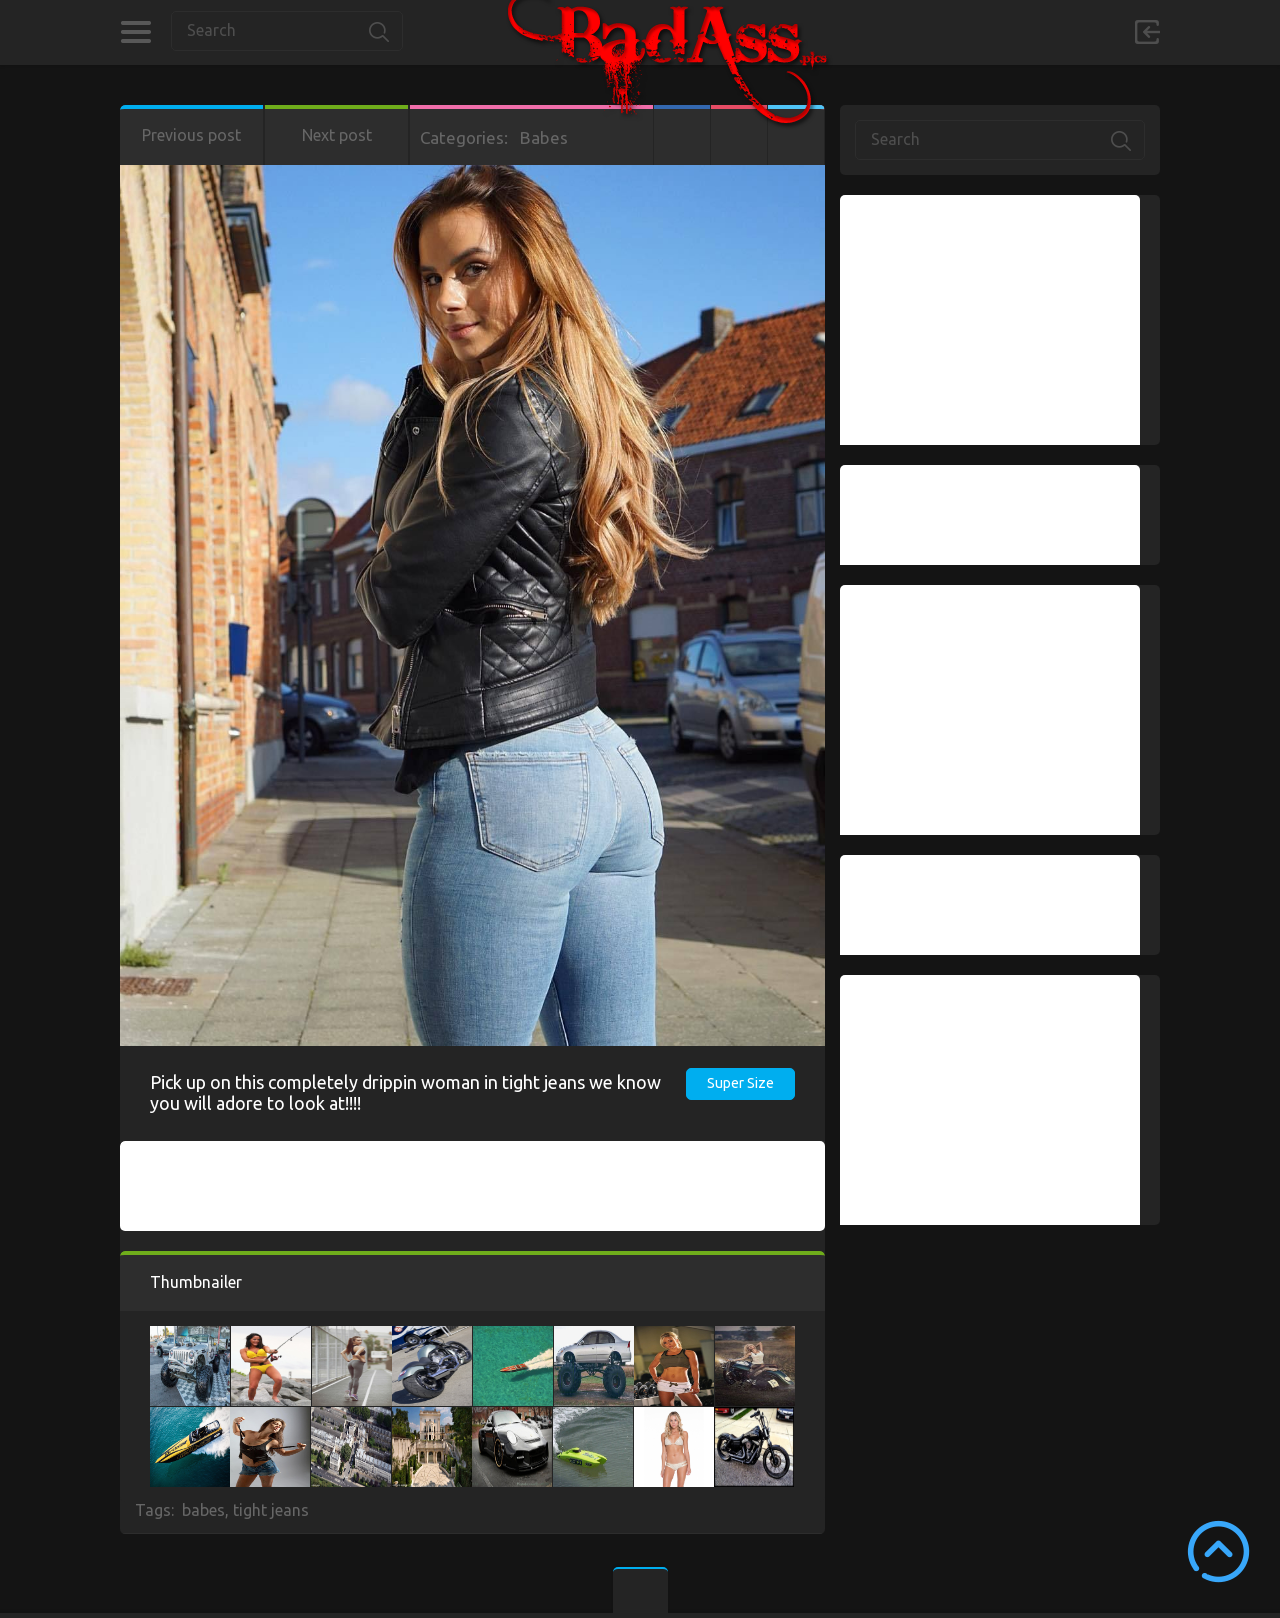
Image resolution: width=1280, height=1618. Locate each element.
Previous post (191, 135)
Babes (544, 137)
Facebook (682, 135)
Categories (135, 32)
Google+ (739, 135)
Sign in (1147, 32)
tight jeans (271, 1510)
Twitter (796, 135)
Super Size (740, 1083)
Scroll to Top (1218, 1551)
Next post (337, 135)
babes (203, 1510)
